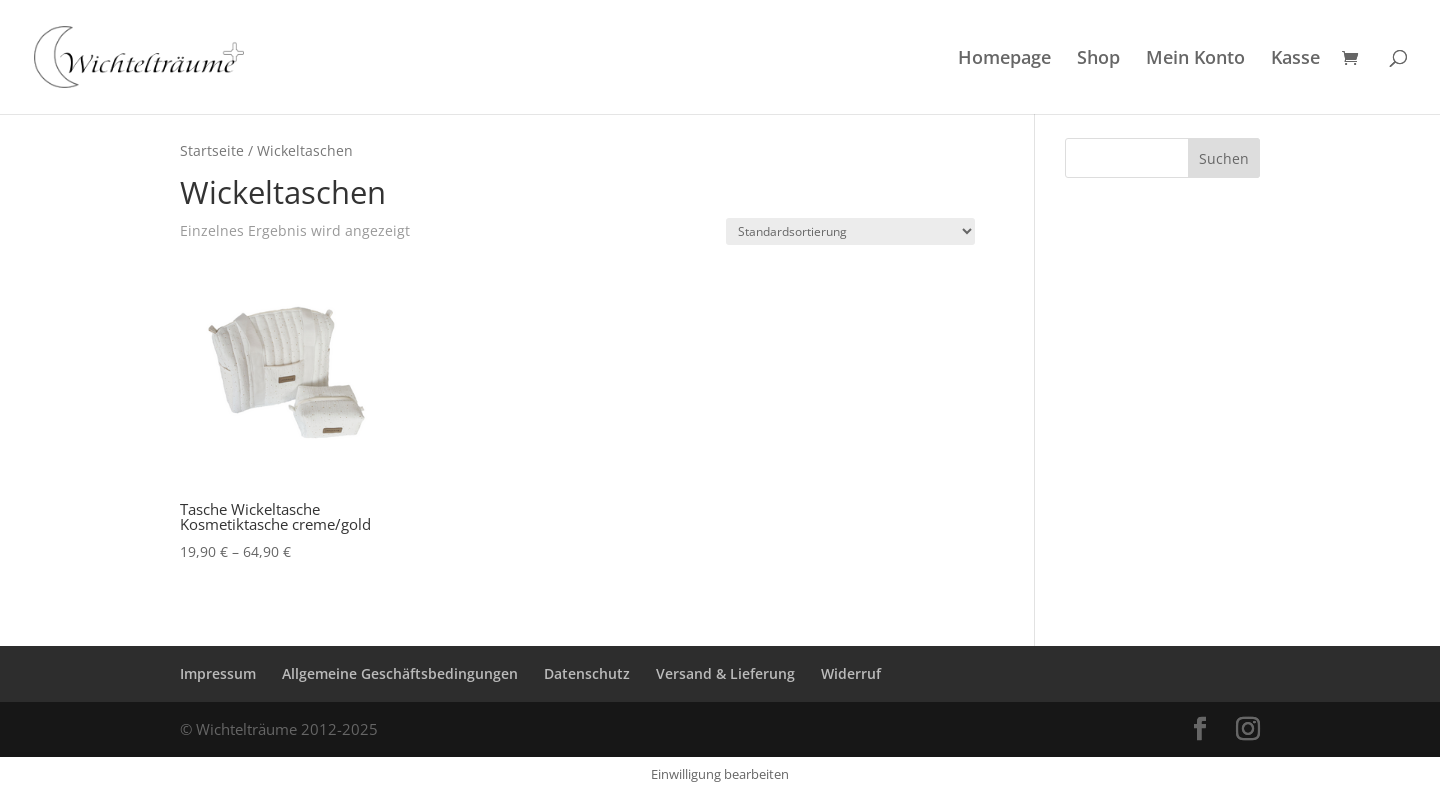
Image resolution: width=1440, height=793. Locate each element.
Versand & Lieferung (725, 673)
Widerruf (851, 673)
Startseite (212, 150)
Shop (1098, 59)
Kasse (1295, 59)
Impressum (218, 673)
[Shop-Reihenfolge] (850, 231)
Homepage (1004, 59)
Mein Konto (1195, 59)
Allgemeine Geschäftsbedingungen (400, 673)
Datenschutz (587, 673)
